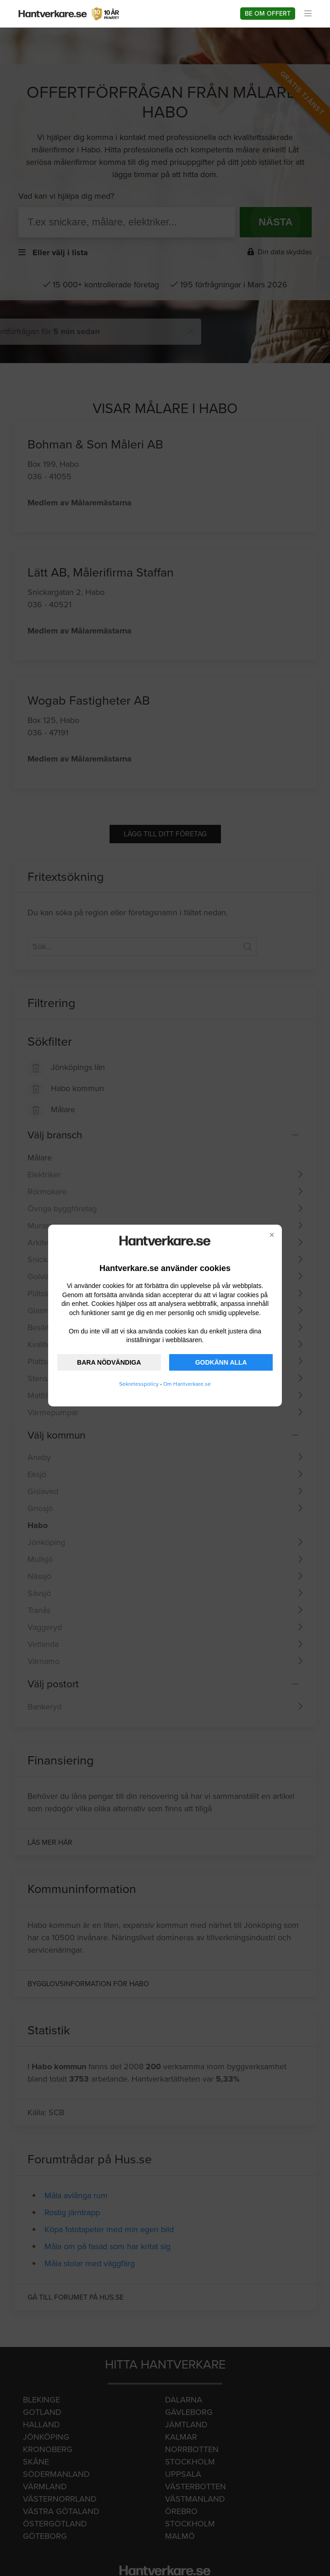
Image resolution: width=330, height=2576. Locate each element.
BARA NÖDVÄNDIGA (109, 1362)
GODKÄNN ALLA (221, 1362)
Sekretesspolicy (139, 1384)
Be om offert (268, 13)
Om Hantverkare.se (187, 1384)
